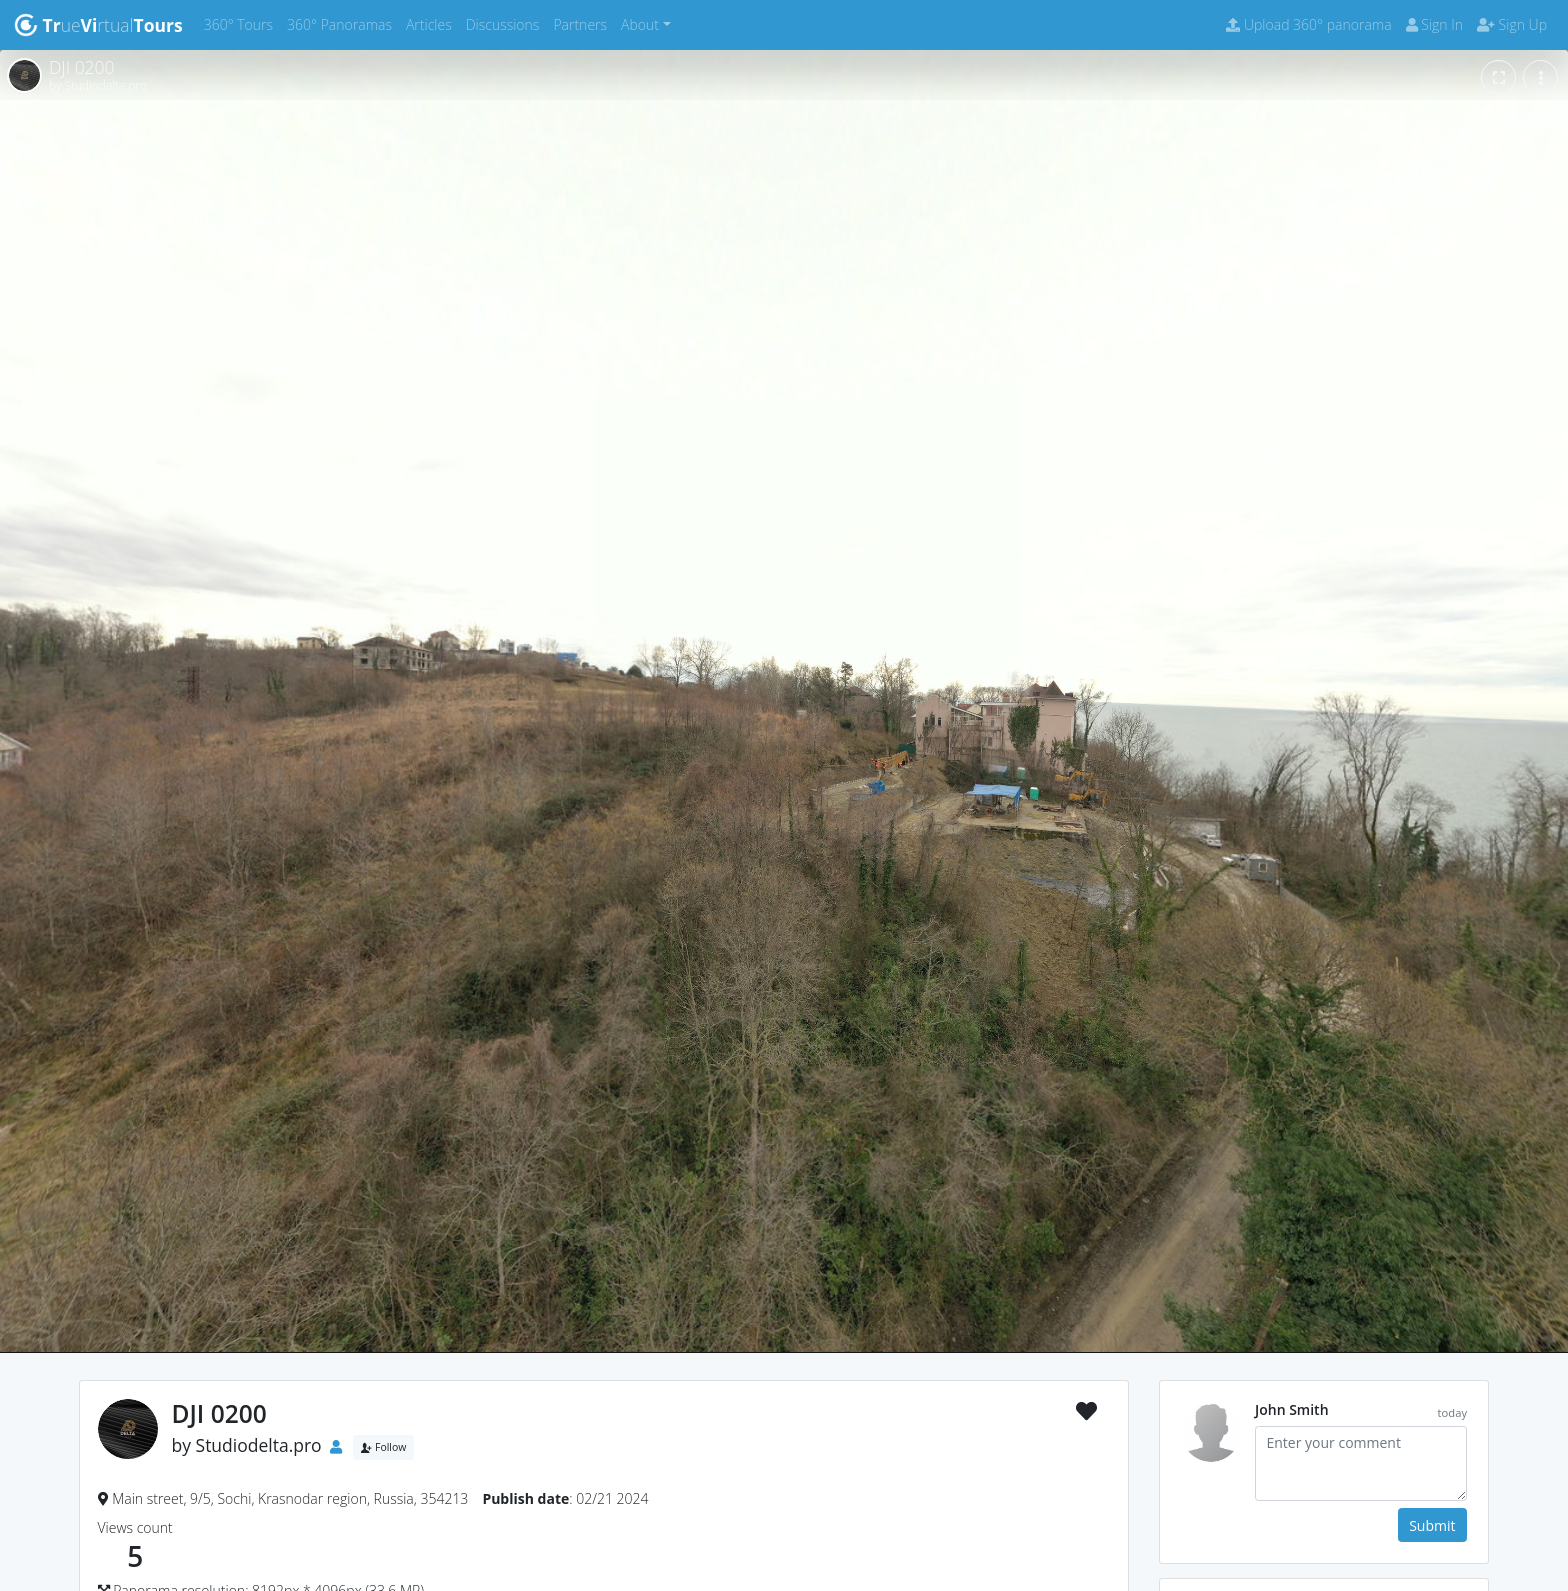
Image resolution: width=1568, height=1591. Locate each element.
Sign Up (1512, 24)
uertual (98, 25)
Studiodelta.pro (259, 1445)
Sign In (1434, 24)
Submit (1432, 1525)
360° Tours (242, 23)
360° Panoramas (343, 23)
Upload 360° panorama (1308, 24)
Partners (583, 23)
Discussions (506, 23)
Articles (432, 23)
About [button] (640, 24)
